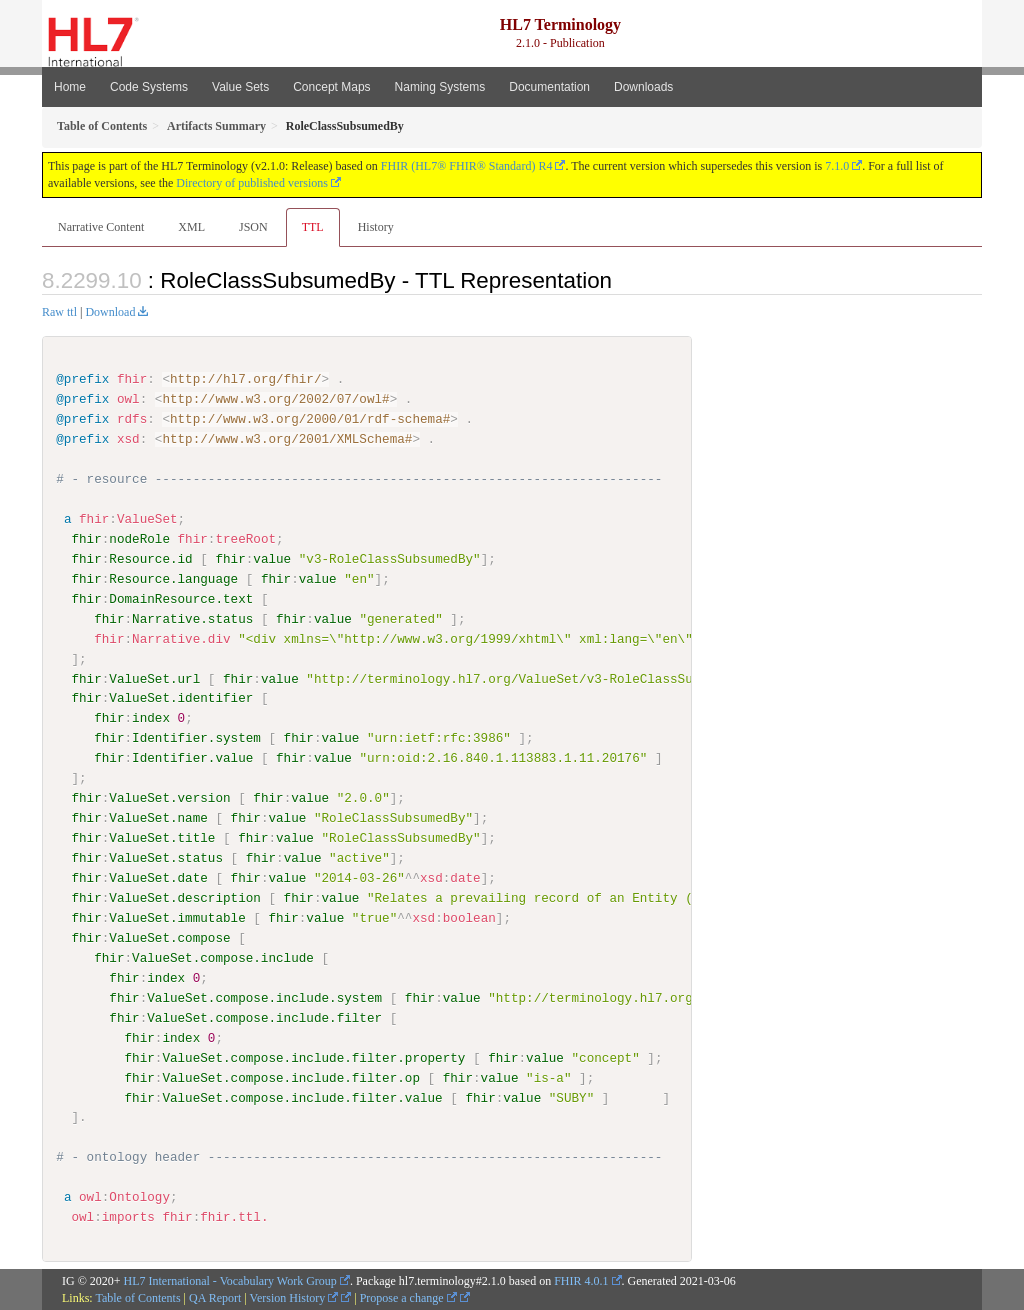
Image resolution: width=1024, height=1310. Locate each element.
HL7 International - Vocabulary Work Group (230, 1280)
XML (191, 227)
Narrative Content (101, 227)
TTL (313, 227)
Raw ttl (59, 312)
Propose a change (408, 1297)
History (376, 227)
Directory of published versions (252, 183)
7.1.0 (837, 166)
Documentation (549, 87)
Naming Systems (440, 87)
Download (110, 312)
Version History (294, 1297)
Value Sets (240, 87)
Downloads (643, 87)
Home (70, 87)
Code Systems (149, 87)
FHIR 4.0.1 (581, 1280)
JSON (253, 227)
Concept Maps (331, 87)
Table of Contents (137, 1297)
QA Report (215, 1297)
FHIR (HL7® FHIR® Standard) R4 (467, 166)
